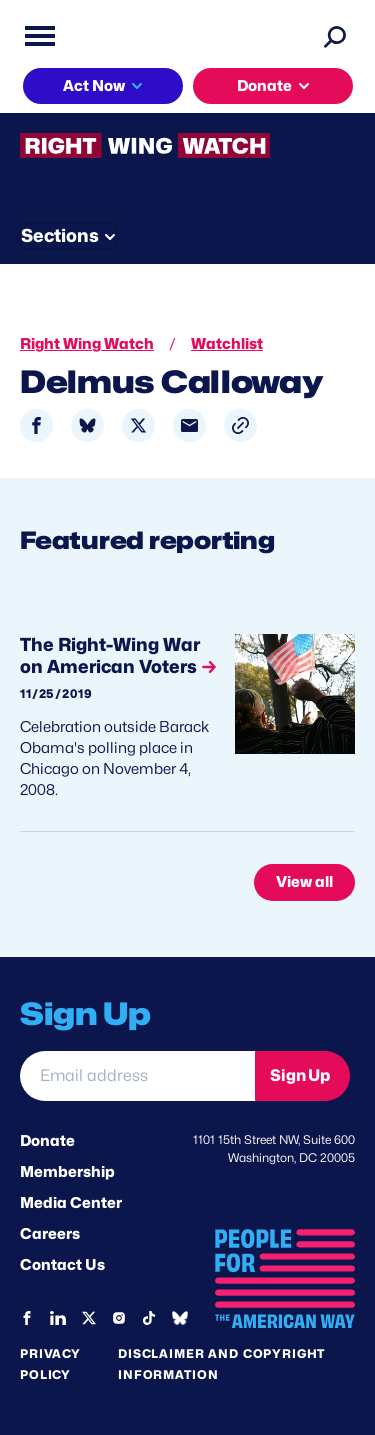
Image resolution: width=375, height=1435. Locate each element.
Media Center (71, 1203)
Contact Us (62, 1265)
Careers (50, 1234)
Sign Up (300, 1075)
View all (304, 882)
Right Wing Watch (87, 344)
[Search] (335, 36)
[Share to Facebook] (36, 425)
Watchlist (227, 344)
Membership (67, 1172)
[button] (240, 425)
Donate (264, 86)
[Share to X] (138, 425)
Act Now (94, 86)
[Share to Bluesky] (87, 425)
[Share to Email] (189, 425)
